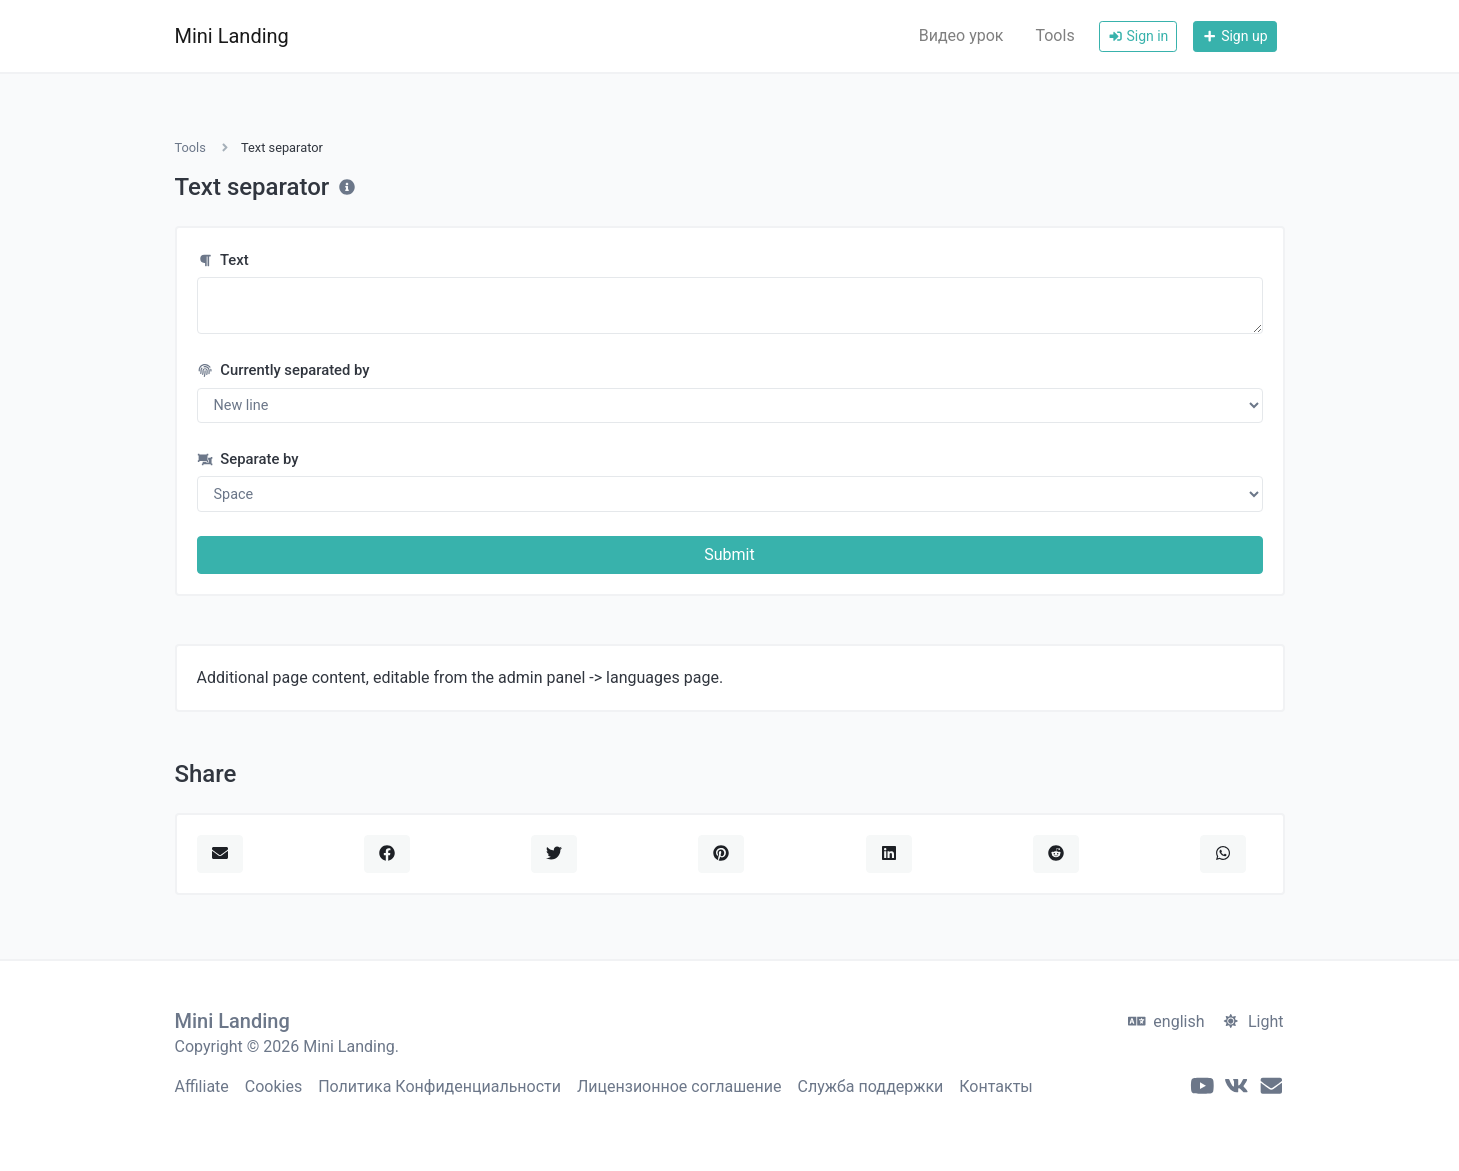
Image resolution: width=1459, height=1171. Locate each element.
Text (223, 260)
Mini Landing (232, 36)
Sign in (1138, 36)
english (1166, 1021)
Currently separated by (283, 370)
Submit (729, 554)
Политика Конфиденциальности (439, 1086)
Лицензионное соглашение (679, 1086)
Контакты (995, 1086)
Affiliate (202, 1086)
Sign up (1234, 36)
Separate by (248, 459)
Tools (1054, 35)
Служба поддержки (871, 1086)
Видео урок (961, 35)
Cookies (273, 1086)
